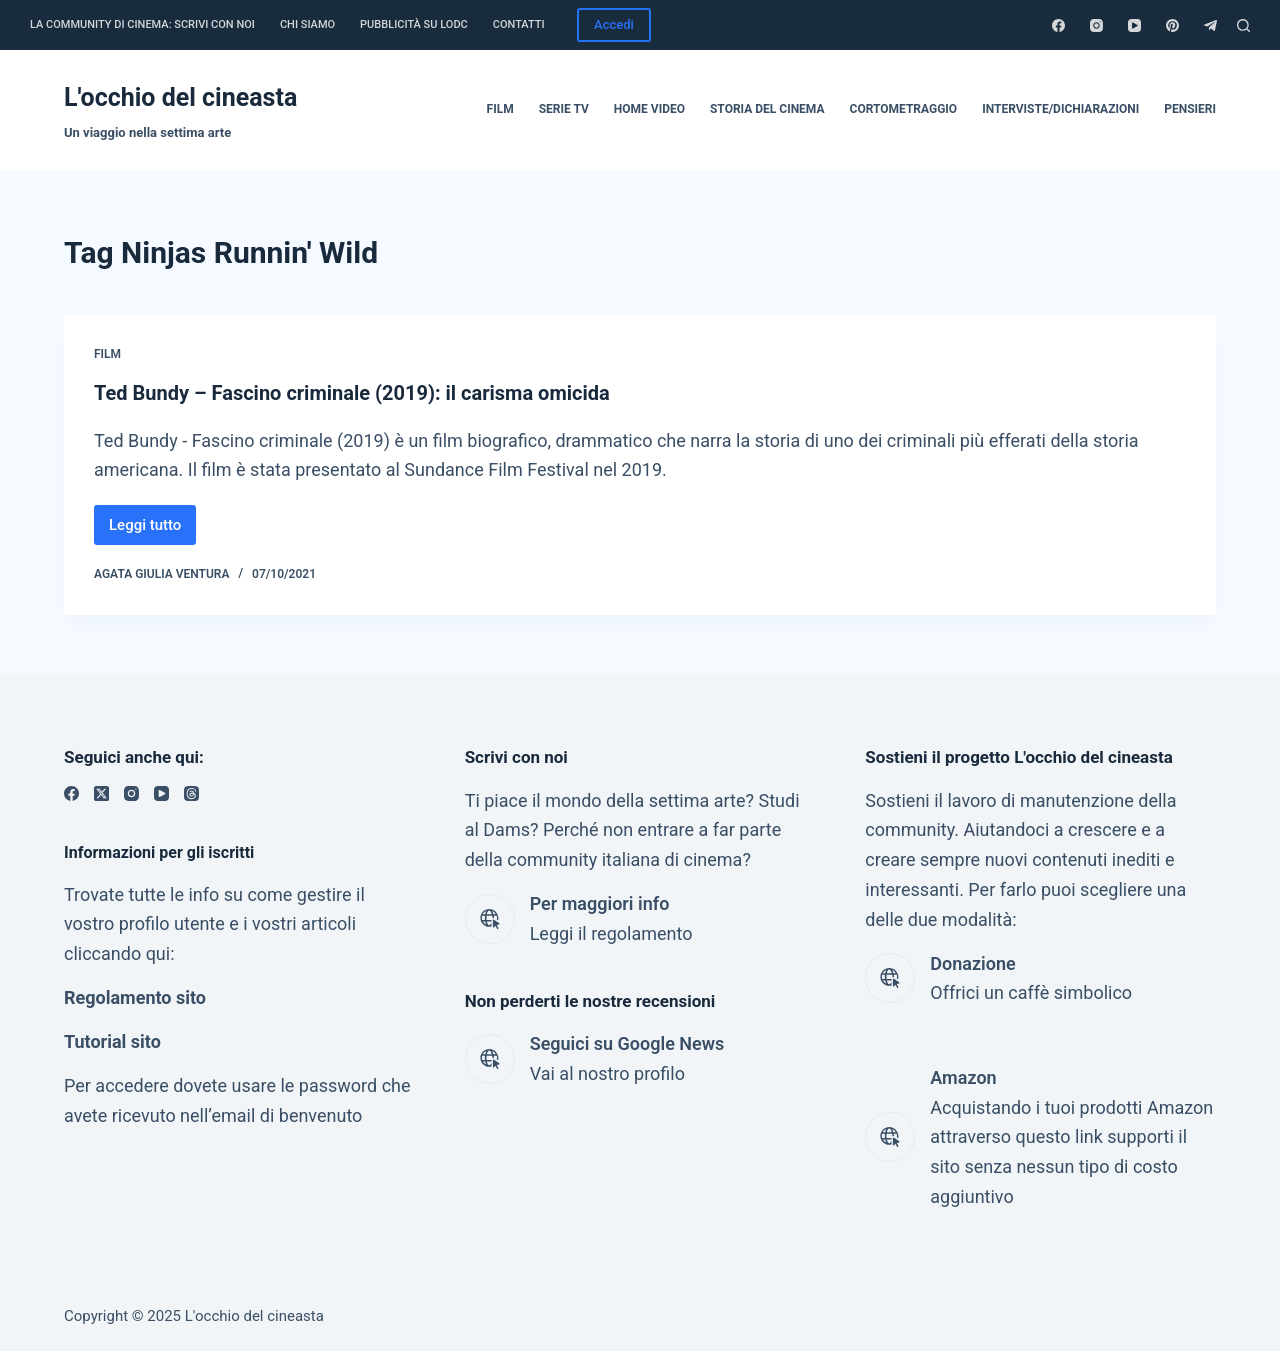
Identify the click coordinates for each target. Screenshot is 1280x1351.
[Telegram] (1210, 25)
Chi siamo (307, 24)
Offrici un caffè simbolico (1031, 992)
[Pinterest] (1172, 25)
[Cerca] (1243, 25)
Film (500, 109)
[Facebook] (1058, 25)
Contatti (519, 24)
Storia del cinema (767, 109)
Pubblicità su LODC (414, 24)
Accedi (614, 24)
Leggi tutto (152, 530)
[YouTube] (1134, 25)
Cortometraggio (904, 109)
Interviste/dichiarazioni (1060, 109)
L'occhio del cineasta (180, 97)
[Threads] (191, 793)
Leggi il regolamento (611, 933)
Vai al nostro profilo (607, 1073)
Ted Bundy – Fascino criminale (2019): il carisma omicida (352, 393)
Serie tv (564, 109)
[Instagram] (1096, 25)
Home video (649, 109)
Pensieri (1190, 109)
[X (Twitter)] (101, 793)
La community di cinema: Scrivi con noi (142, 24)
